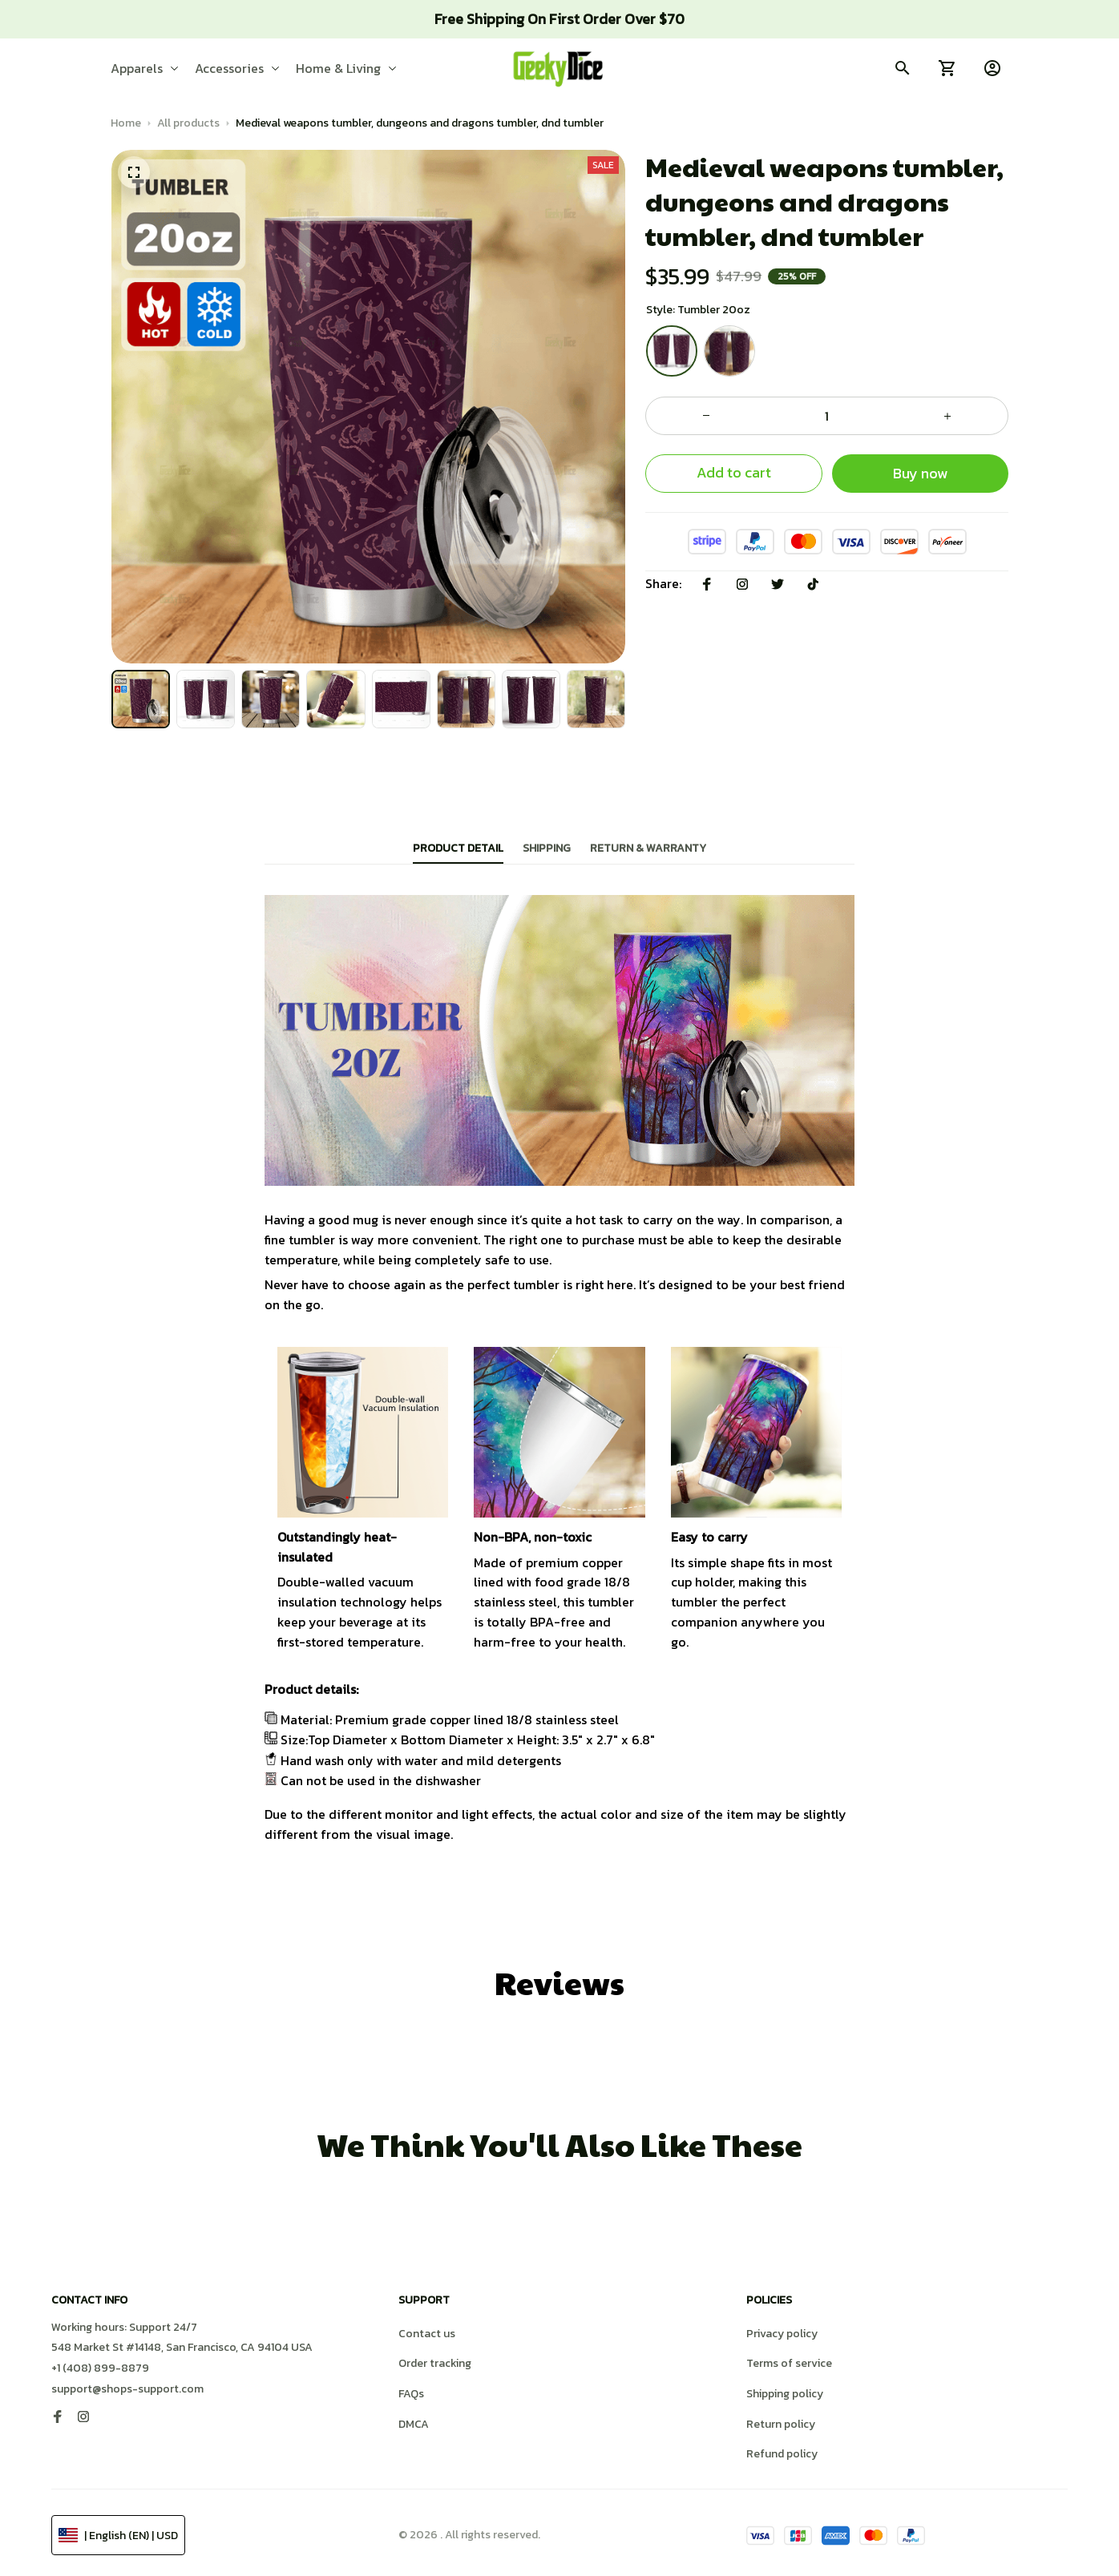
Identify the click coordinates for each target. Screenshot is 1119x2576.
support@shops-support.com (127, 2384)
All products (188, 123)
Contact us (426, 2328)
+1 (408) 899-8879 (100, 2363)
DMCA (413, 2419)
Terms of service (789, 2358)
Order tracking (434, 2358)
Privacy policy (782, 2328)
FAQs (411, 2388)
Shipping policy (784, 2388)
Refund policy (782, 2449)
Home (126, 123)
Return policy (780, 2419)
